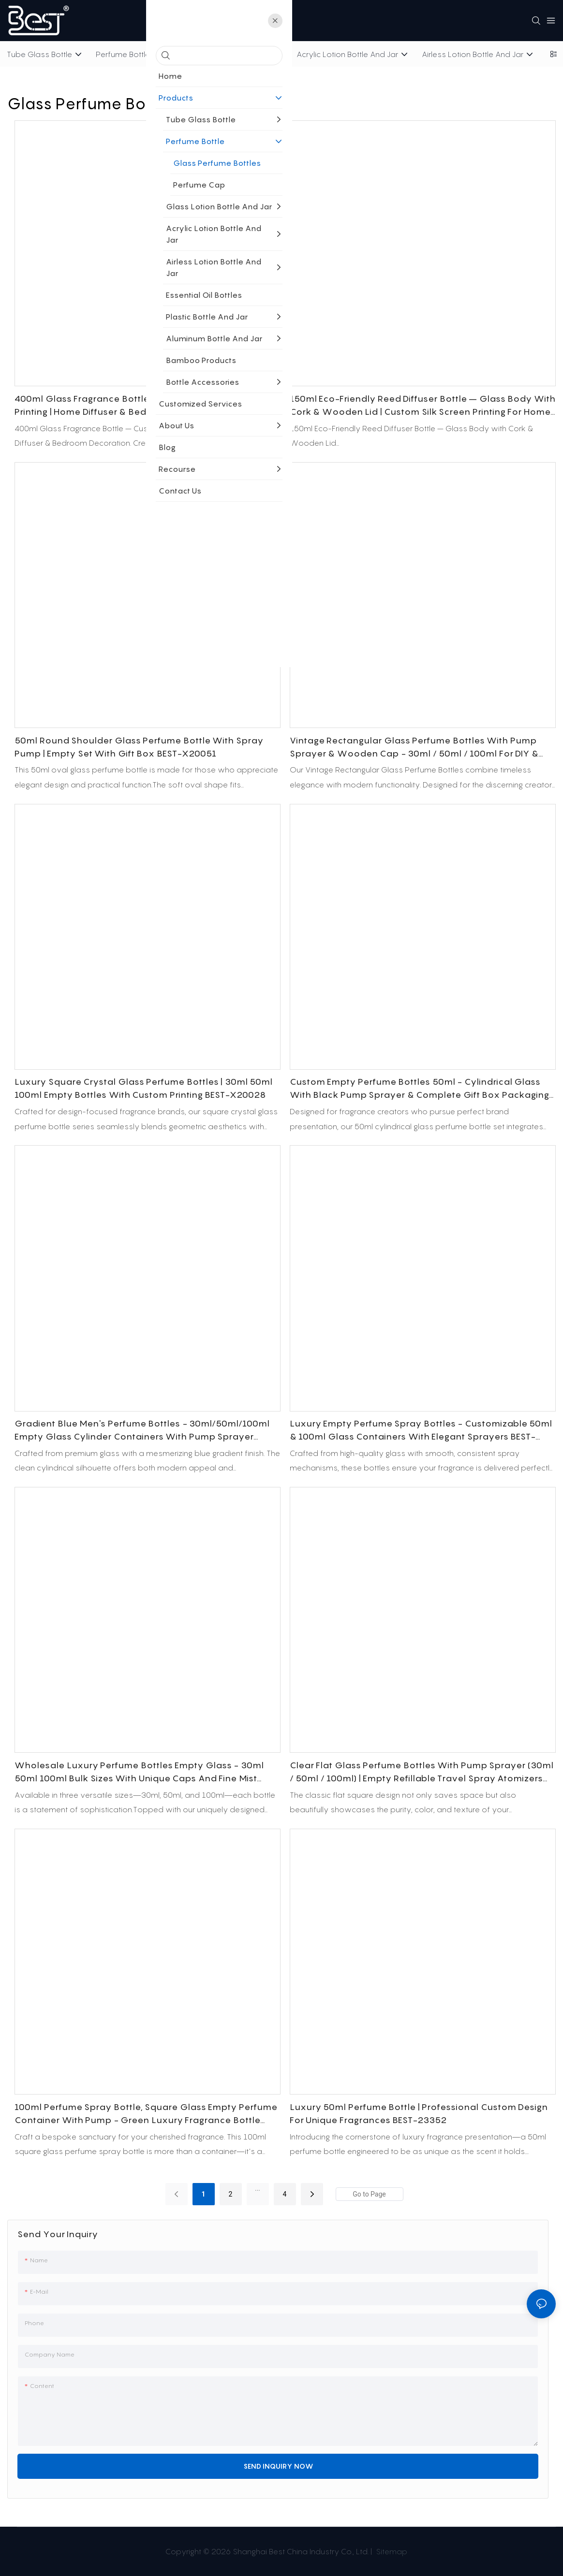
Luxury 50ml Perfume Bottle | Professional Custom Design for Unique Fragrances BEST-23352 (419, 2113)
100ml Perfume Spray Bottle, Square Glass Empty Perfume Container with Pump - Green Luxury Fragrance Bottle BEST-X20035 (146, 2114)
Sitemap (390, 2551)
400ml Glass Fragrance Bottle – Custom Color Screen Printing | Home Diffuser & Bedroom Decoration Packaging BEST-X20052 (143, 405)
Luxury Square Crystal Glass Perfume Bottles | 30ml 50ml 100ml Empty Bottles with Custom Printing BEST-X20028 (143, 1088)
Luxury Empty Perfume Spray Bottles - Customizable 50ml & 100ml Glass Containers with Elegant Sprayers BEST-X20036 (421, 1430)
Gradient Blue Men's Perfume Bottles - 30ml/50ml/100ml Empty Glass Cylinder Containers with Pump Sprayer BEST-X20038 (142, 1430)
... (257, 2188)
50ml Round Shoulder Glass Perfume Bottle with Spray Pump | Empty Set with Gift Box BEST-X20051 (139, 746)
